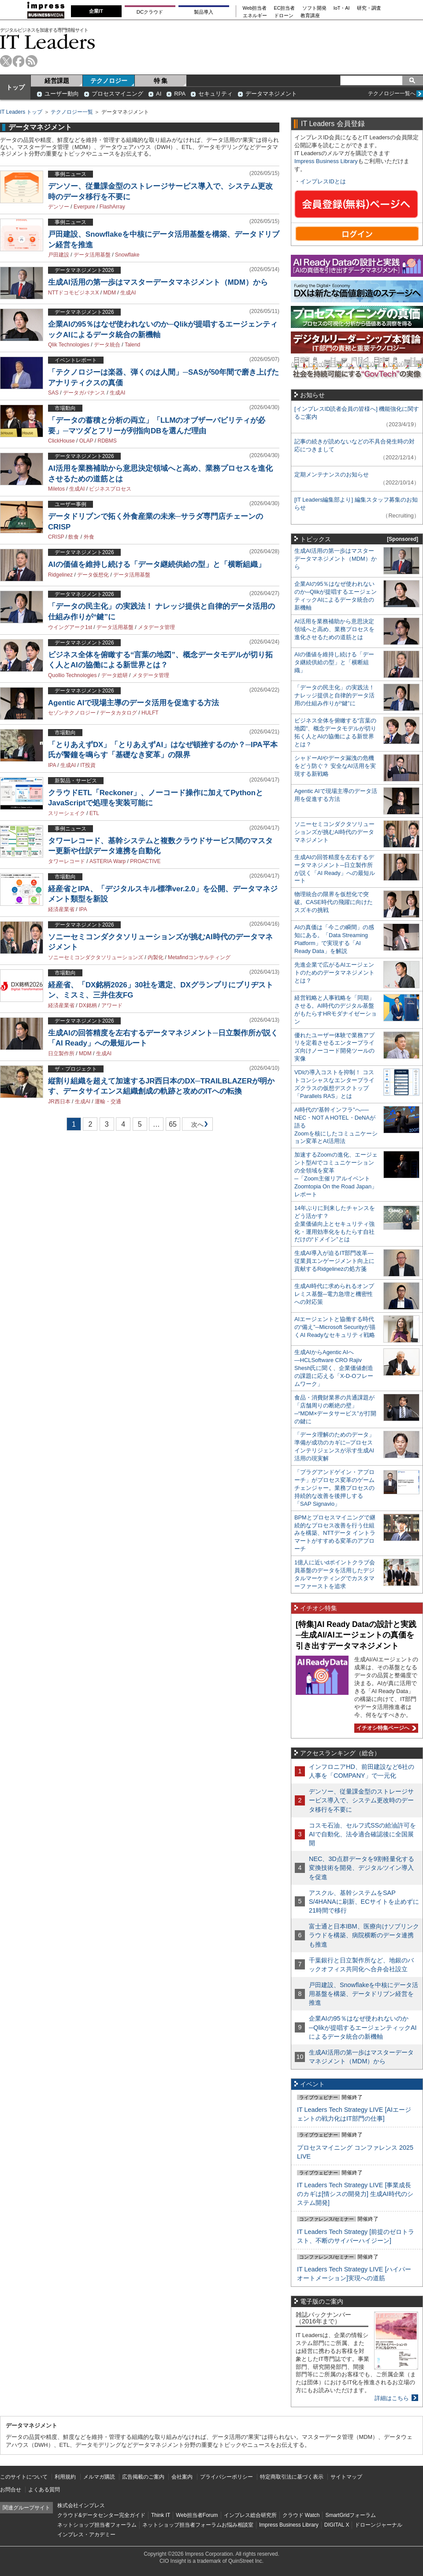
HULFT (150, 713)
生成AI (128, 293)
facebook (19, 61)
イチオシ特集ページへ (385, 1728)
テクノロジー (108, 80)
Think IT (160, 2515)
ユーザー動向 (62, 93)
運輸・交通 (108, 1101)
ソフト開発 (314, 8)
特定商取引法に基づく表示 (291, 2477)
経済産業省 (61, 909)
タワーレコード (66, 861)
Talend (132, 345)
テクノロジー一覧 (72, 112)
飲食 (73, 537)
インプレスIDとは (323, 181)
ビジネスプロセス (110, 489)
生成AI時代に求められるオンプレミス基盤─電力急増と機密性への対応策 (334, 1294)
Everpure (84, 207)
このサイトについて (24, 2477)
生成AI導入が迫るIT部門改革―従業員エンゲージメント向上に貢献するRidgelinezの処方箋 (334, 1261)
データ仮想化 (93, 575)
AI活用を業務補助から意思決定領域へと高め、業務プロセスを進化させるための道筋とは (334, 629)
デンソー (58, 207)
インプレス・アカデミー (86, 2534)
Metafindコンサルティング (199, 957)
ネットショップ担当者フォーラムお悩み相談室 (197, 2525)
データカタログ (118, 713)
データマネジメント (271, 93)
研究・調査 (369, 8)
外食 (89, 537)
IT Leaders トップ (21, 112)
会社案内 (182, 2477)
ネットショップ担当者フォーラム (97, 2525)
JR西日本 (59, 1101)
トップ (15, 87)
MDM (109, 293)
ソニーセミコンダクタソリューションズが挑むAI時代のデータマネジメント (334, 832)
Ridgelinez (60, 575)
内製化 (155, 957)
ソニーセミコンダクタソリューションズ (95, 957)
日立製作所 (61, 1053)
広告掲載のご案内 (143, 2477)
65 (173, 1124)
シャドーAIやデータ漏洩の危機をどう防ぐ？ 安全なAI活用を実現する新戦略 (335, 766)
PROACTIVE (145, 861)
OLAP (86, 441)
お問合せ (10, 2490)
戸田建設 (58, 255)
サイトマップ (346, 2477)
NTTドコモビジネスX (73, 293)
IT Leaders (47, 41)
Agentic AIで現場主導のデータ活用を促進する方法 (133, 703)
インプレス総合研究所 (250, 2515)
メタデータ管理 (156, 627)
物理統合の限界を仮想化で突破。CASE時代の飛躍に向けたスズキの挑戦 (333, 902)
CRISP (56, 537)
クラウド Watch (301, 2515)
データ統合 (107, 345)
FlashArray (112, 207)
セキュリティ (215, 93)
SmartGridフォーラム (350, 2515)
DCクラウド (150, 12)
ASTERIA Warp (107, 861)
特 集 (161, 80)
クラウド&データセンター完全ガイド (101, 2515)
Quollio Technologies (72, 675)
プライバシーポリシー (226, 2477)
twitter (6, 61)
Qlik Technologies (68, 345)
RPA (180, 93)
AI (158, 93)
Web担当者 (255, 8)
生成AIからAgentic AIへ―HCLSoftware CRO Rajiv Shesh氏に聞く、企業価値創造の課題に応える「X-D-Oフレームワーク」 (333, 1368)
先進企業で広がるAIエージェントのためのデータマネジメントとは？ (334, 972)
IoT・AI (342, 8)
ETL (94, 813)
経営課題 (57, 80)
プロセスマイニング (117, 93)
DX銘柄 (88, 1005)
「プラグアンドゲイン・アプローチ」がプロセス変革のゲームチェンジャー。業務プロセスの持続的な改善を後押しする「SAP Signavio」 (334, 1488)
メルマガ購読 (99, 2477)
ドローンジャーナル (378, 2525)
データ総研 (114, 675)
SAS (53, 393)
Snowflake (127, 255)
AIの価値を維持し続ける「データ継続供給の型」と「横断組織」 (156, 564)
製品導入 (203, 12)
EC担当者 (284, 8)
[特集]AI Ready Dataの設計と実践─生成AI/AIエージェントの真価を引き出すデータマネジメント (356, 1635)
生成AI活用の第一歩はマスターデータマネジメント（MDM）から (158, 282)
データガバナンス (84, 393)
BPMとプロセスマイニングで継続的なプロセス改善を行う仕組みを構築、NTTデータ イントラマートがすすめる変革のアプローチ (334, 1533)
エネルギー (255, 15)
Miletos (56, 489)
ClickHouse (61, 441)
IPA (52, 765)
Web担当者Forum (197, 2515)
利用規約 (65, 2477)
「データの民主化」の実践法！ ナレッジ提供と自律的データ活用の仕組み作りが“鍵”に (334, 695)
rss (31, 61)
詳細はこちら (392, 2398)
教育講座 (310, 15)
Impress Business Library (326, 161)
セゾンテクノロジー (72, 713)
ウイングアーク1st (70, 627)
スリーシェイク (66, 813)
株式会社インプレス (81, 2505)
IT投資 (88, 765)
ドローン (283, 15)
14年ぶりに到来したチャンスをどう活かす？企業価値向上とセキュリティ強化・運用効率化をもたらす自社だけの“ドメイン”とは (334, 1224)
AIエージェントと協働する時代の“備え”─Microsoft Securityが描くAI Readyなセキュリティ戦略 (334, 1327)
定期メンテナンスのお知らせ (331, 474)
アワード (111, 1005)
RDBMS (107, 441)
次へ (196, 1126)
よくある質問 (44, 2490)
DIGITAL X (336, 2525)
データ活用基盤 (92, 255)
